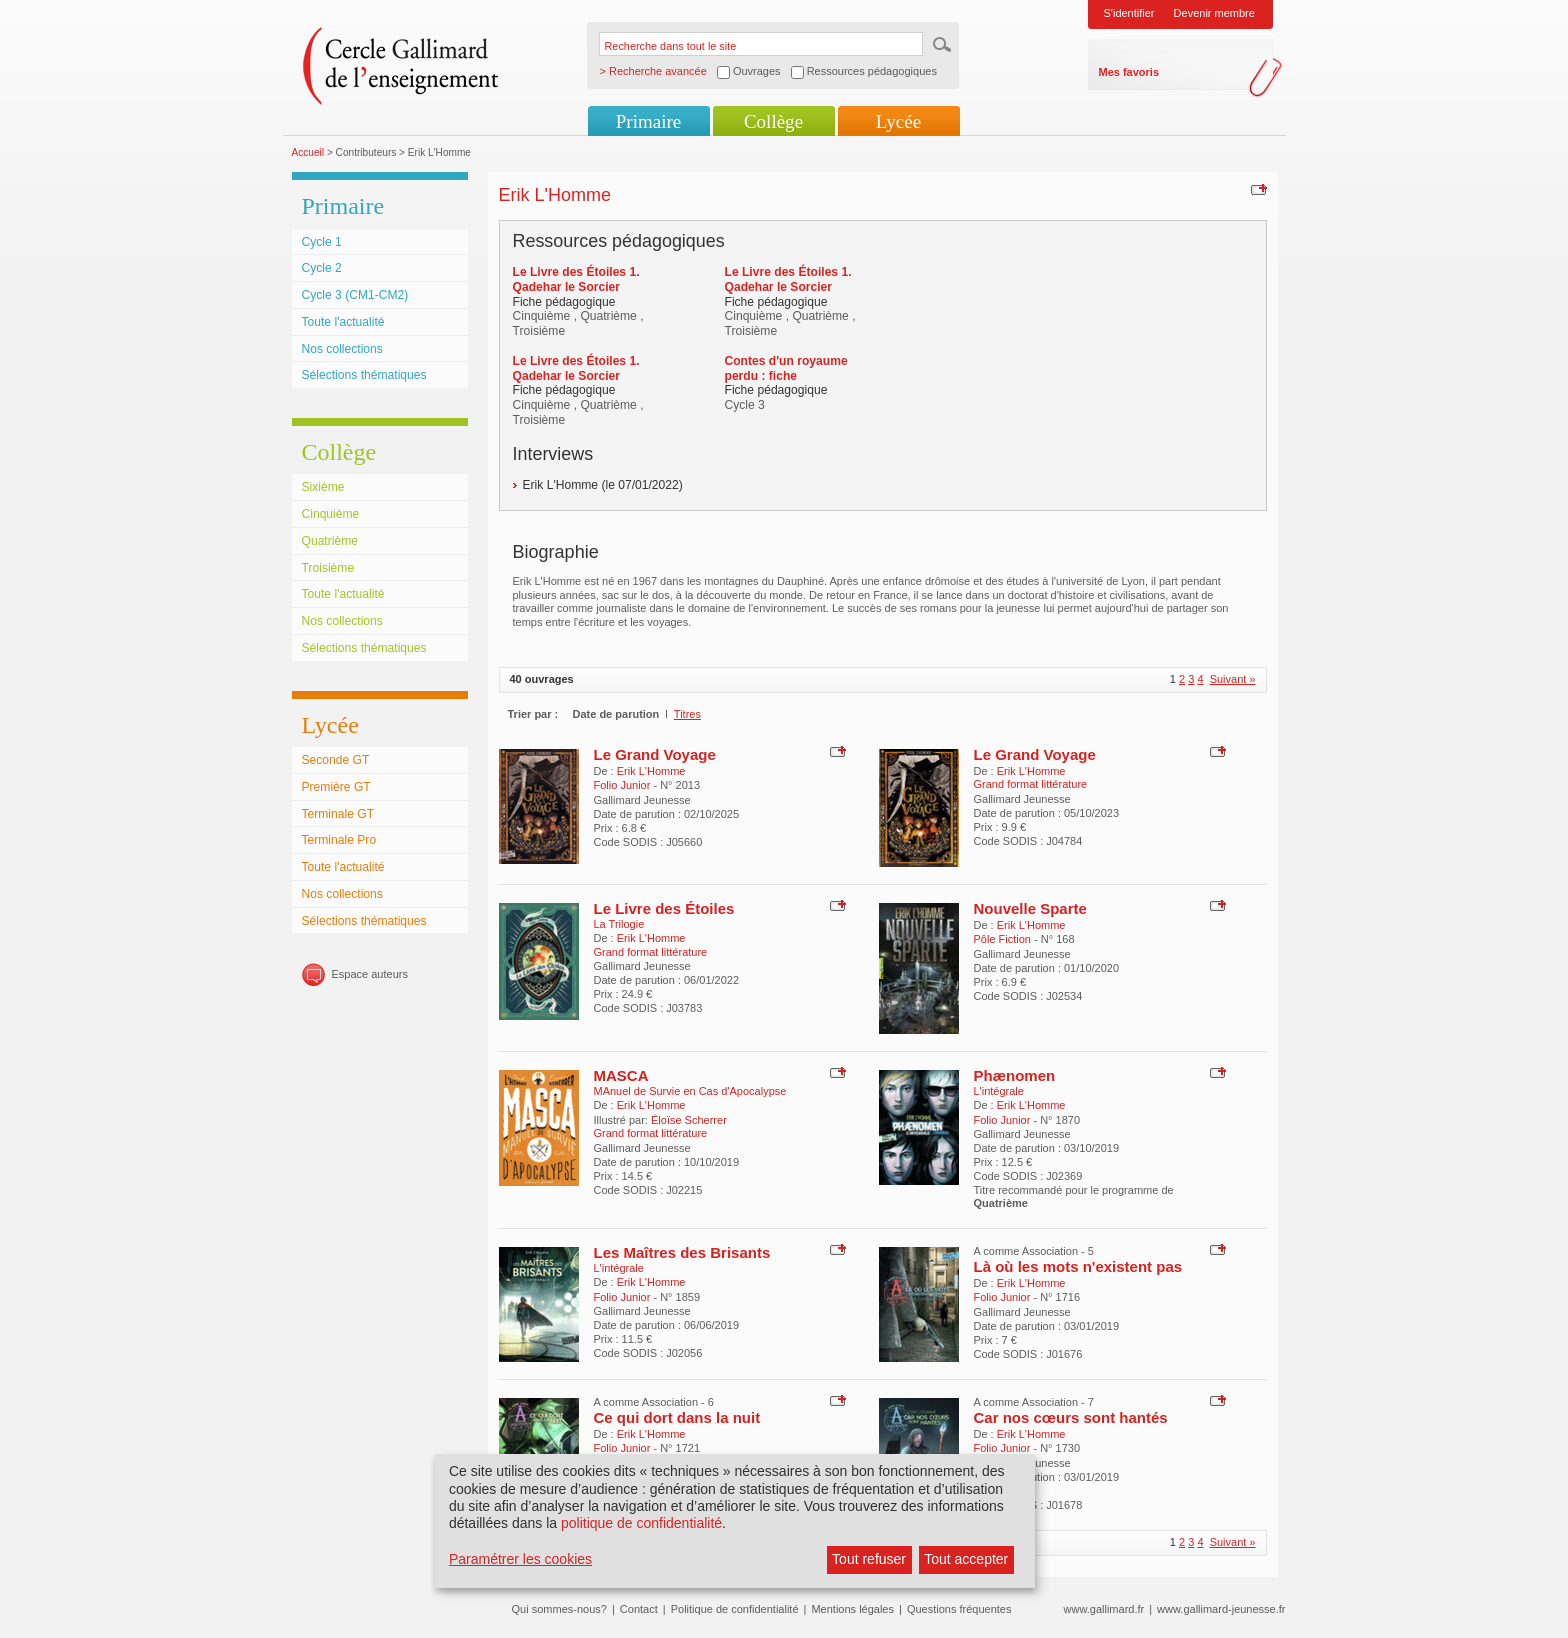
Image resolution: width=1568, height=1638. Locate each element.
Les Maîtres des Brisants (682, 1252)
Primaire (648, 121)
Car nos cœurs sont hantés (1071, 1417)
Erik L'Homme (651, 771)
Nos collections (342, 349)
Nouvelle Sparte (1030, 908)
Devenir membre (1214, 13)
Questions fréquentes (959, 1609)
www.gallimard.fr (1104, 1609)
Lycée (898, 121)
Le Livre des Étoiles (664, 908)
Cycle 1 (322, 242)
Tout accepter (966, 1559)
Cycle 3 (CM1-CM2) (355, 295)
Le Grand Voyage (655, 754)
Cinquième (331, 514)
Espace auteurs (370, 974)
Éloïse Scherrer (689, 1120)
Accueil (308, 152)
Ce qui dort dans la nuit (677, 1417)
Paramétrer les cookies (520, 1559)
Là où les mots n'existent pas (1078, 1266)
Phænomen (1015, 1075)
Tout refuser (869, 1559)
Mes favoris (1129, 72)
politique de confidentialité (641, 1523)
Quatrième (330, 541)
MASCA (621, 1075)
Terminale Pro (339, 840)
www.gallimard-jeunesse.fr (1221, 1609)
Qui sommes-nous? (559, 1609)
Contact (639, 1609)
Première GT (336, 787)
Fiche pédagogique (564, 302)
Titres (687, 714)
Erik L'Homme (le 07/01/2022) (603, 485)
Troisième (328, 568)
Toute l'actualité (343, 322)
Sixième (323, 487)
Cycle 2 (322, 268)
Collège (773, 121)
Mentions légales (852, 1609)
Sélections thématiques (364, 375)
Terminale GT (338, 814)
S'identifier (1129, 13)
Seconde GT (336, 760)
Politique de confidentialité (735, 1609)
